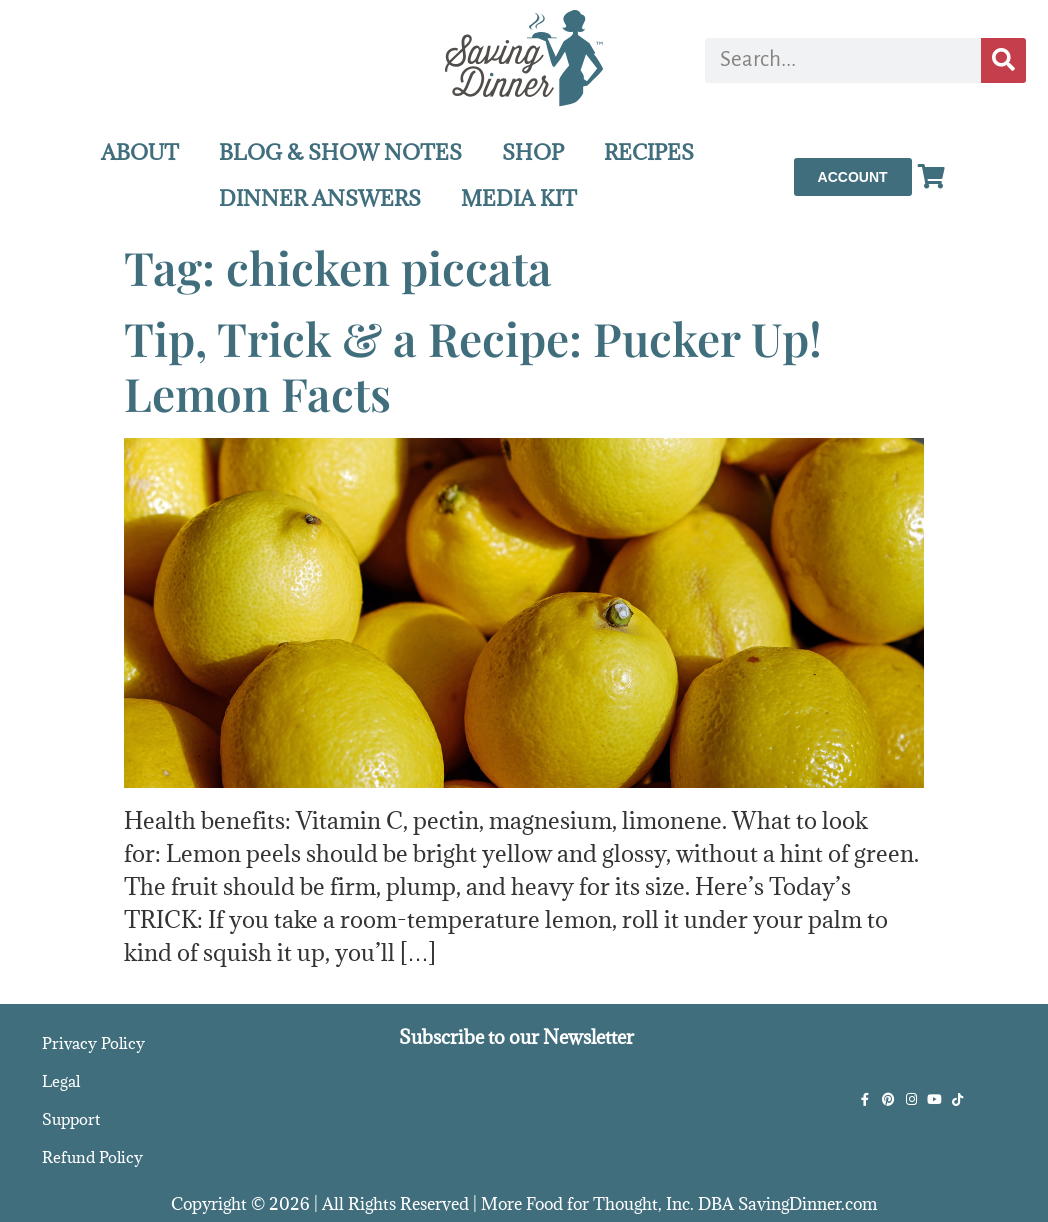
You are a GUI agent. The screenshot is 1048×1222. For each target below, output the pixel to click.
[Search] (1003, 60)
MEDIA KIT (519, 198)
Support (71, 1119)
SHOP (533, 152)
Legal (61, 1081)
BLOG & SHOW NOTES (340, 152)
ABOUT (140, 152)
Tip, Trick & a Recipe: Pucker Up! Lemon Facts (473, 365)
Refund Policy (92, 1157)
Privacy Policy (93, 1043)
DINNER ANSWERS (320, 198)
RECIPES (649, 152)
